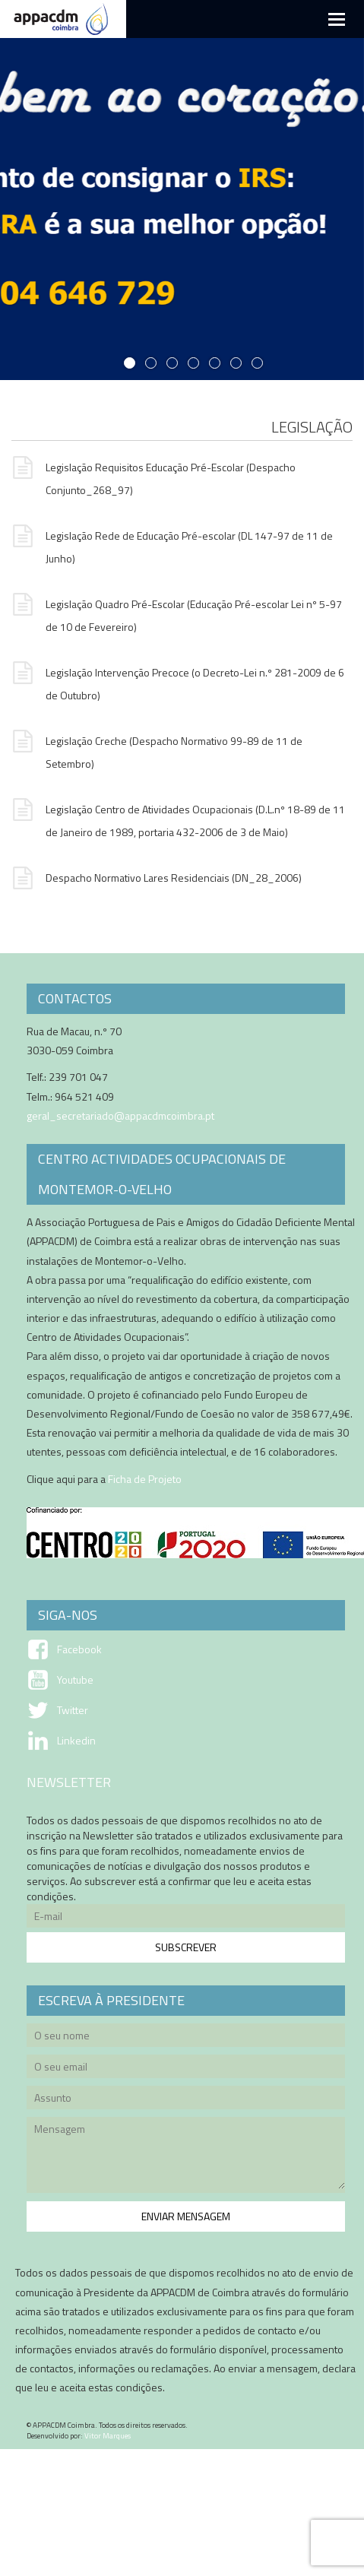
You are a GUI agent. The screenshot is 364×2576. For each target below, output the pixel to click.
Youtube (75, 1679)
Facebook (79, 1649)
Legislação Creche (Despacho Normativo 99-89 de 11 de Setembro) (156, 751)
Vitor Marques (107, 2435)
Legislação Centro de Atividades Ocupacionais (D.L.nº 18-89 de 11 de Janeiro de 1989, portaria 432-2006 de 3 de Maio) (178, 819)
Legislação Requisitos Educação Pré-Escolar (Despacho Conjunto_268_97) (153, 477)
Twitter (72, 1710)
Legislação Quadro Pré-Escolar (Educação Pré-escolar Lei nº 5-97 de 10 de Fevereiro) (176, 614)
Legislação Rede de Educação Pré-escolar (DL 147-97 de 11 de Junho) (172, 545)
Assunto (186, 2099)
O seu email (186, 2068)
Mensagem (186, 2157)
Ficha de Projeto (145, 1479)
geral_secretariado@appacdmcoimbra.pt (120, 1115)
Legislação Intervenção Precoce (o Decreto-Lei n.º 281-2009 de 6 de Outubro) (177, 682)
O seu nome (186, 2037)
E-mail (186, 1918)
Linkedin (76, 1740)
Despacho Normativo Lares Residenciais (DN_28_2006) (156, 879)
